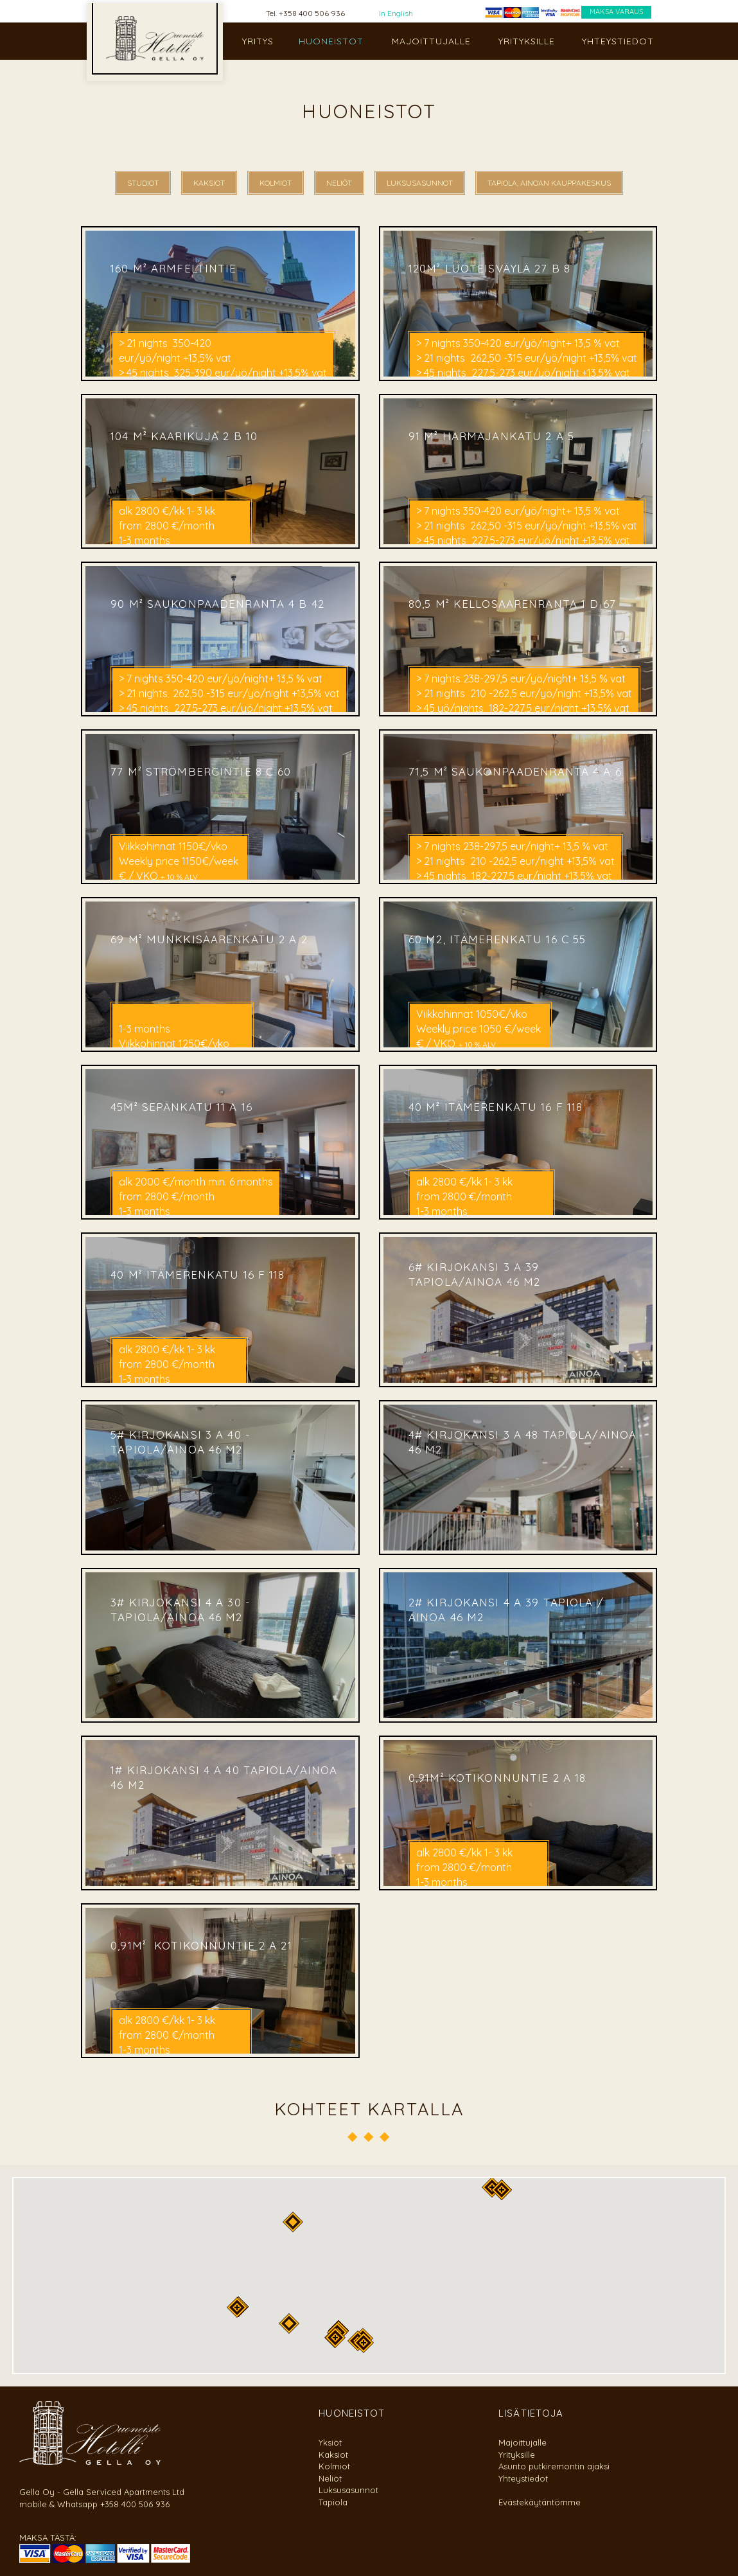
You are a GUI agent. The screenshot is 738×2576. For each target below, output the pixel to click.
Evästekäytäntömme (539, 2502)
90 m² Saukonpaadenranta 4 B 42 (219, 603)
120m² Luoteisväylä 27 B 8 (489, 267)
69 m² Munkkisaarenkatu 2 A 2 (209, 938)
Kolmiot (334, 2466)
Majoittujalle (522, 2442)
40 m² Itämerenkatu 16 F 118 (496, 1106)
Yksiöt (330, 2442)
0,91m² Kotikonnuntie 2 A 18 (497, 1777)
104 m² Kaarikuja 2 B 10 (184, 435)
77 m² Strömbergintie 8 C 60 (200, 770)
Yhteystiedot (523, 2478)
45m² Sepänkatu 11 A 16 (181, 1106)
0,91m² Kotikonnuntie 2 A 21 (201, 1944)
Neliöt (330, 2478)
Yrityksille (516, 2454)
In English (396, 13)
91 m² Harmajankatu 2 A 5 (491, 435)
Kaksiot (333, 2454)
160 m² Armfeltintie (175, 267)
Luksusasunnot (348, 2490)
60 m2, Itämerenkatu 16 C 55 (497, 938)
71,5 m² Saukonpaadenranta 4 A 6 (515, 770)
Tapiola (333, 2502)
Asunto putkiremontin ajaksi (554, 2466)
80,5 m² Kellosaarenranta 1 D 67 (512, 603)
